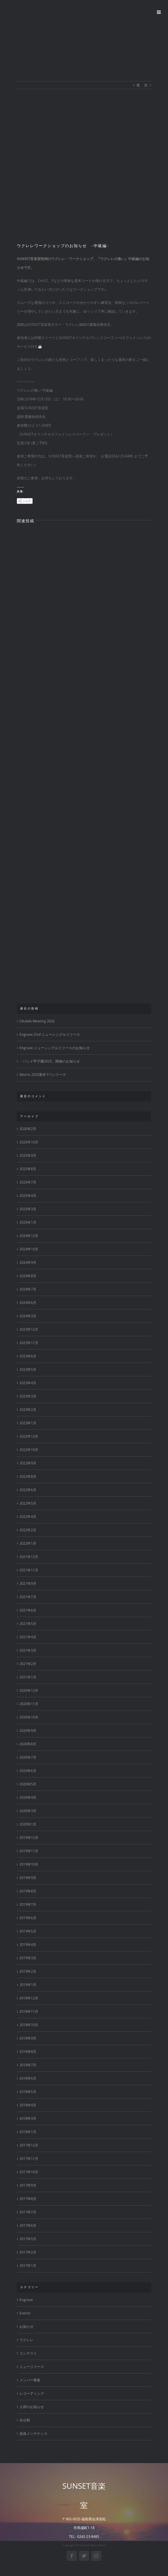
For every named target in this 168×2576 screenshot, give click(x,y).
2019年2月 (27, 1971)
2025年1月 (27, 1222)
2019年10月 (28, 1864)
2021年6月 (27, 1610)
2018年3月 (27, 2118)
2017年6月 (27, 2225)
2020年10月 (28, 1717)
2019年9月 (27, 1877)
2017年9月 (27, 2185)
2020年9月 (27, 1730)
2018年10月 (28, 2024)
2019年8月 (27, 1891)
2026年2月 (27, 1128)
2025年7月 (27, 1182)
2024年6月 (27, 1302)
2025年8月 (27, 1168)
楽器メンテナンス (33, 2433)
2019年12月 (28, 1837)
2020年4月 (27, 1797)
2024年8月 (27, 1275)
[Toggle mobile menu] (159, 12)
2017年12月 (28, 2145)
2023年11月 (28, 1342)
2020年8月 (27, 1744)
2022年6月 (27, 1489)
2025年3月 (27, 1209)
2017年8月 (27, 2198)
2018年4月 (27, 2105)
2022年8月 (27, 1476)
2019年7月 (27, 1904)
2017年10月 (28, 2172)
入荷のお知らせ (31, 2406)
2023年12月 (28, 1329)
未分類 (24, 2420)
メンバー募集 (29, 2380)
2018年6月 (27, 2078)
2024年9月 (27, 1262)
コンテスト (28, 2353)
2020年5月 (27, 1784)
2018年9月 (27, 2038)
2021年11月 (28, 1570)
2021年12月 (28, 1556)
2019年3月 (27, 1958)
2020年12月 (28, 1690)
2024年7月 (27, 1289)
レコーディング (31, 2393)
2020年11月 (28, 1703)
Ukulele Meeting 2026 (37, 1021)
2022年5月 (27, 1503)
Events (24, 2313)
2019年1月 (27, 1984)
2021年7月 (27, 1596)
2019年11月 (28, 1851)
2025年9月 (27, 1155)
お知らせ (26, 2326)
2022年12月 (28, 1436)
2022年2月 (27, 1530)
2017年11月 (28, 2158)
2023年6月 (27, 1356)
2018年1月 (27, 2131)
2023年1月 (27, 1423)
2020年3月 (27, 1810)
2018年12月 (28, 1998)
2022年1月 (27, 1543)
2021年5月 (27, 1623)
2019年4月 (27, 1944)
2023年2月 (27, 1409)
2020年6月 (27, 1770)
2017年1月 (27, 2265)
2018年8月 (27, 2051)
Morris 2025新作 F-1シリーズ (42, 1074)
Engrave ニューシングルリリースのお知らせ (54, 1047)
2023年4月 (27, 1382)
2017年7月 (27, 2212)
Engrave (26, 2299)
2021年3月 (27, 1650)
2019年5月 (27, 1931)
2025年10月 (28, 1142)
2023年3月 (27, 1396)
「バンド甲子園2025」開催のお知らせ (49, 1061)
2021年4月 (27, 1637)
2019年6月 (27, 1917)
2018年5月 (27, 2091)
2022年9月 (27, 1463)
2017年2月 (27, 2252)
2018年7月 (27, 2065)
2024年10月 (28, 1249)
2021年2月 (27, 1663)
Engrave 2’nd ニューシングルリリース (49, 1034)
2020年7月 (27, 1757)
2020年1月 (27, 1824)
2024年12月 (28, 1235)
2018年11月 (28, 2011)
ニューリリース (31, 2366)
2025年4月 (27, 1195)
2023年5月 (27, 1369)
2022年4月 (27, 1516)
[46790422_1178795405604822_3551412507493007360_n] (84, 169)
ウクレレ (26, 2339)
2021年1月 (27, 1677)
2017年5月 (27, 2238)
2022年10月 (28, 1449)
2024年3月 (27, 1316)
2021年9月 (27, 1583)
